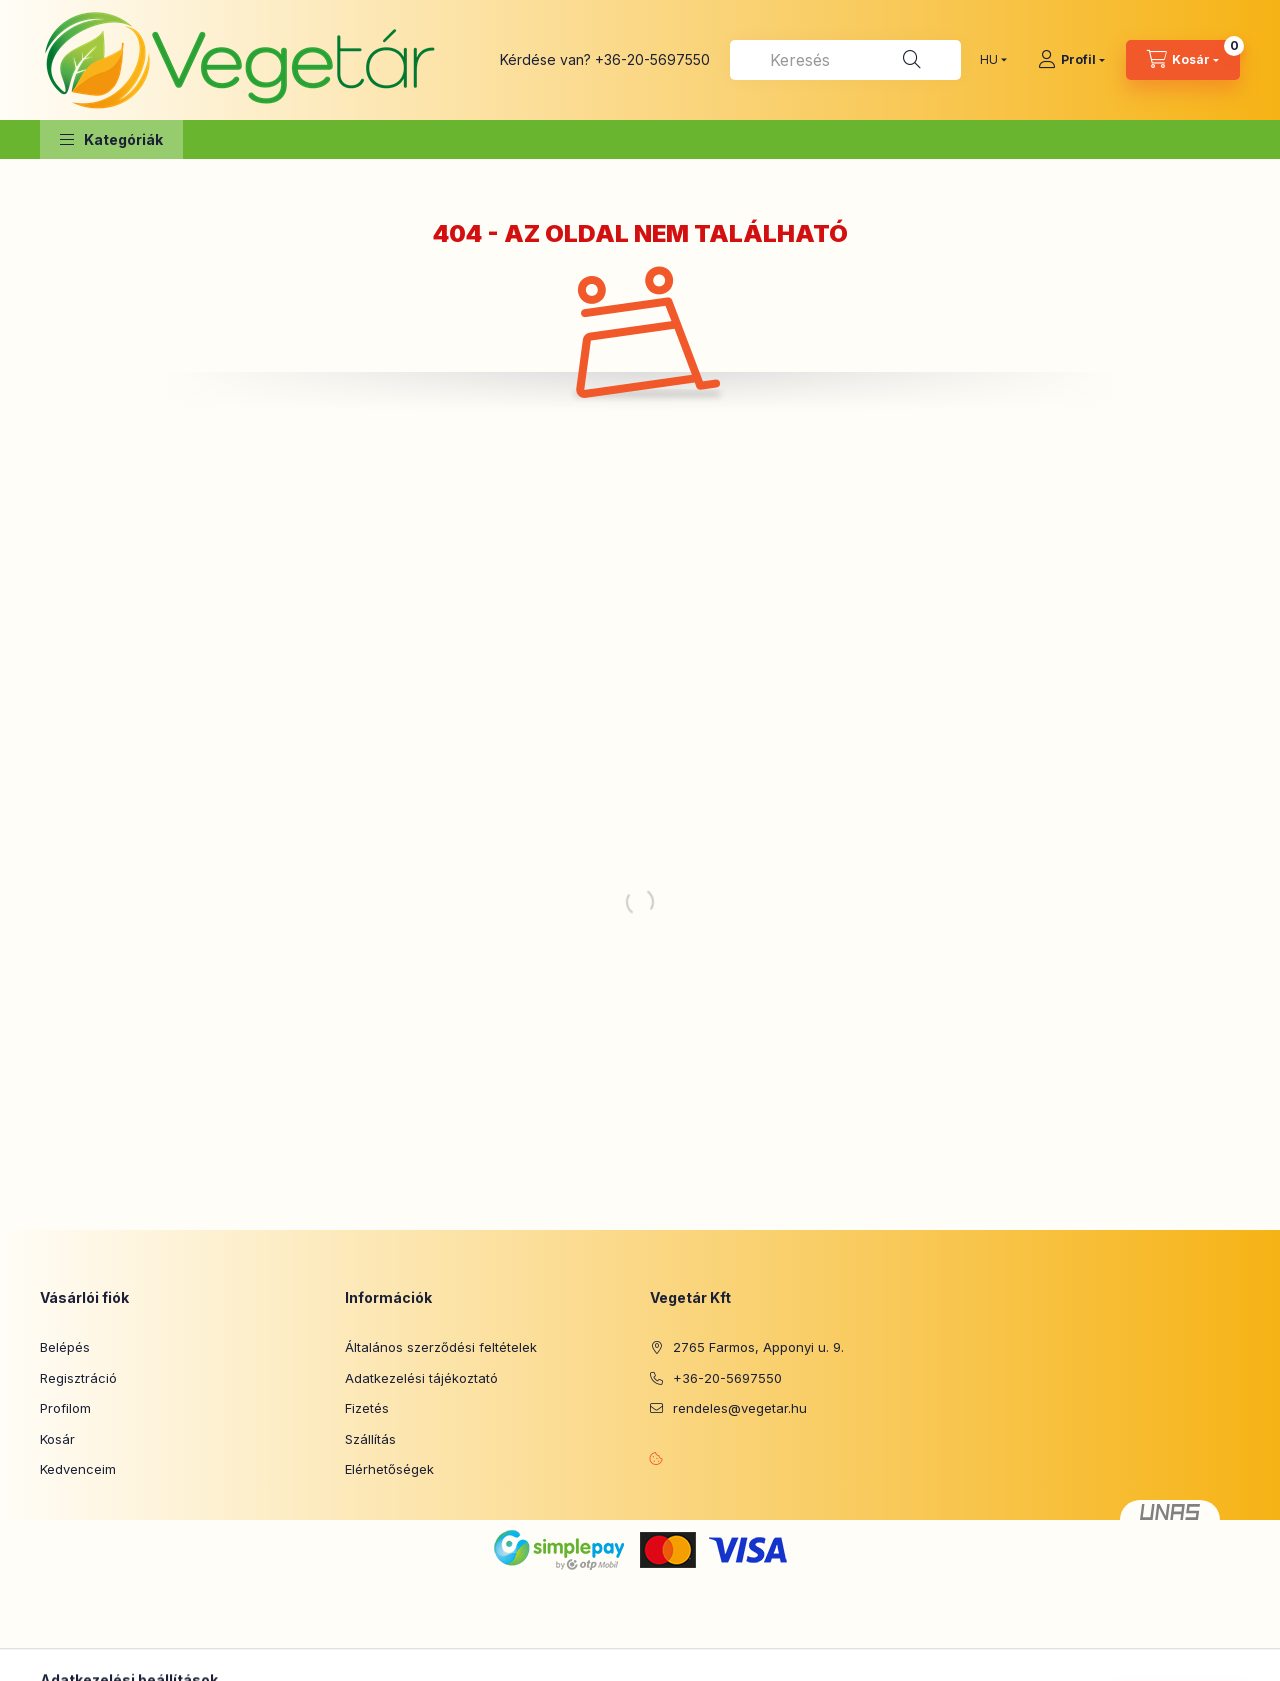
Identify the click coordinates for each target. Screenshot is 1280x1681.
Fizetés (367, 1408)
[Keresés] (912, 60)
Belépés (65, 1347)
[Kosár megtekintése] (1183, 60)
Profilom (65, 1408)
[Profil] (1071, 60)
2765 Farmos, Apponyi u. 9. (758, 1347)
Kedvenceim (78, 1469)
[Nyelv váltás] (989, 60)
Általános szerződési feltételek (441, 1347)
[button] (111, 139)
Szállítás (370, 1439)
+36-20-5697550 (652, 59)
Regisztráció (78, 1378)
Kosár (57, 1439)
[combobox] (845, 60)
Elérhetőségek (389, 1469)
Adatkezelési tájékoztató (421, 1378)
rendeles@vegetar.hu (740, 1408)
